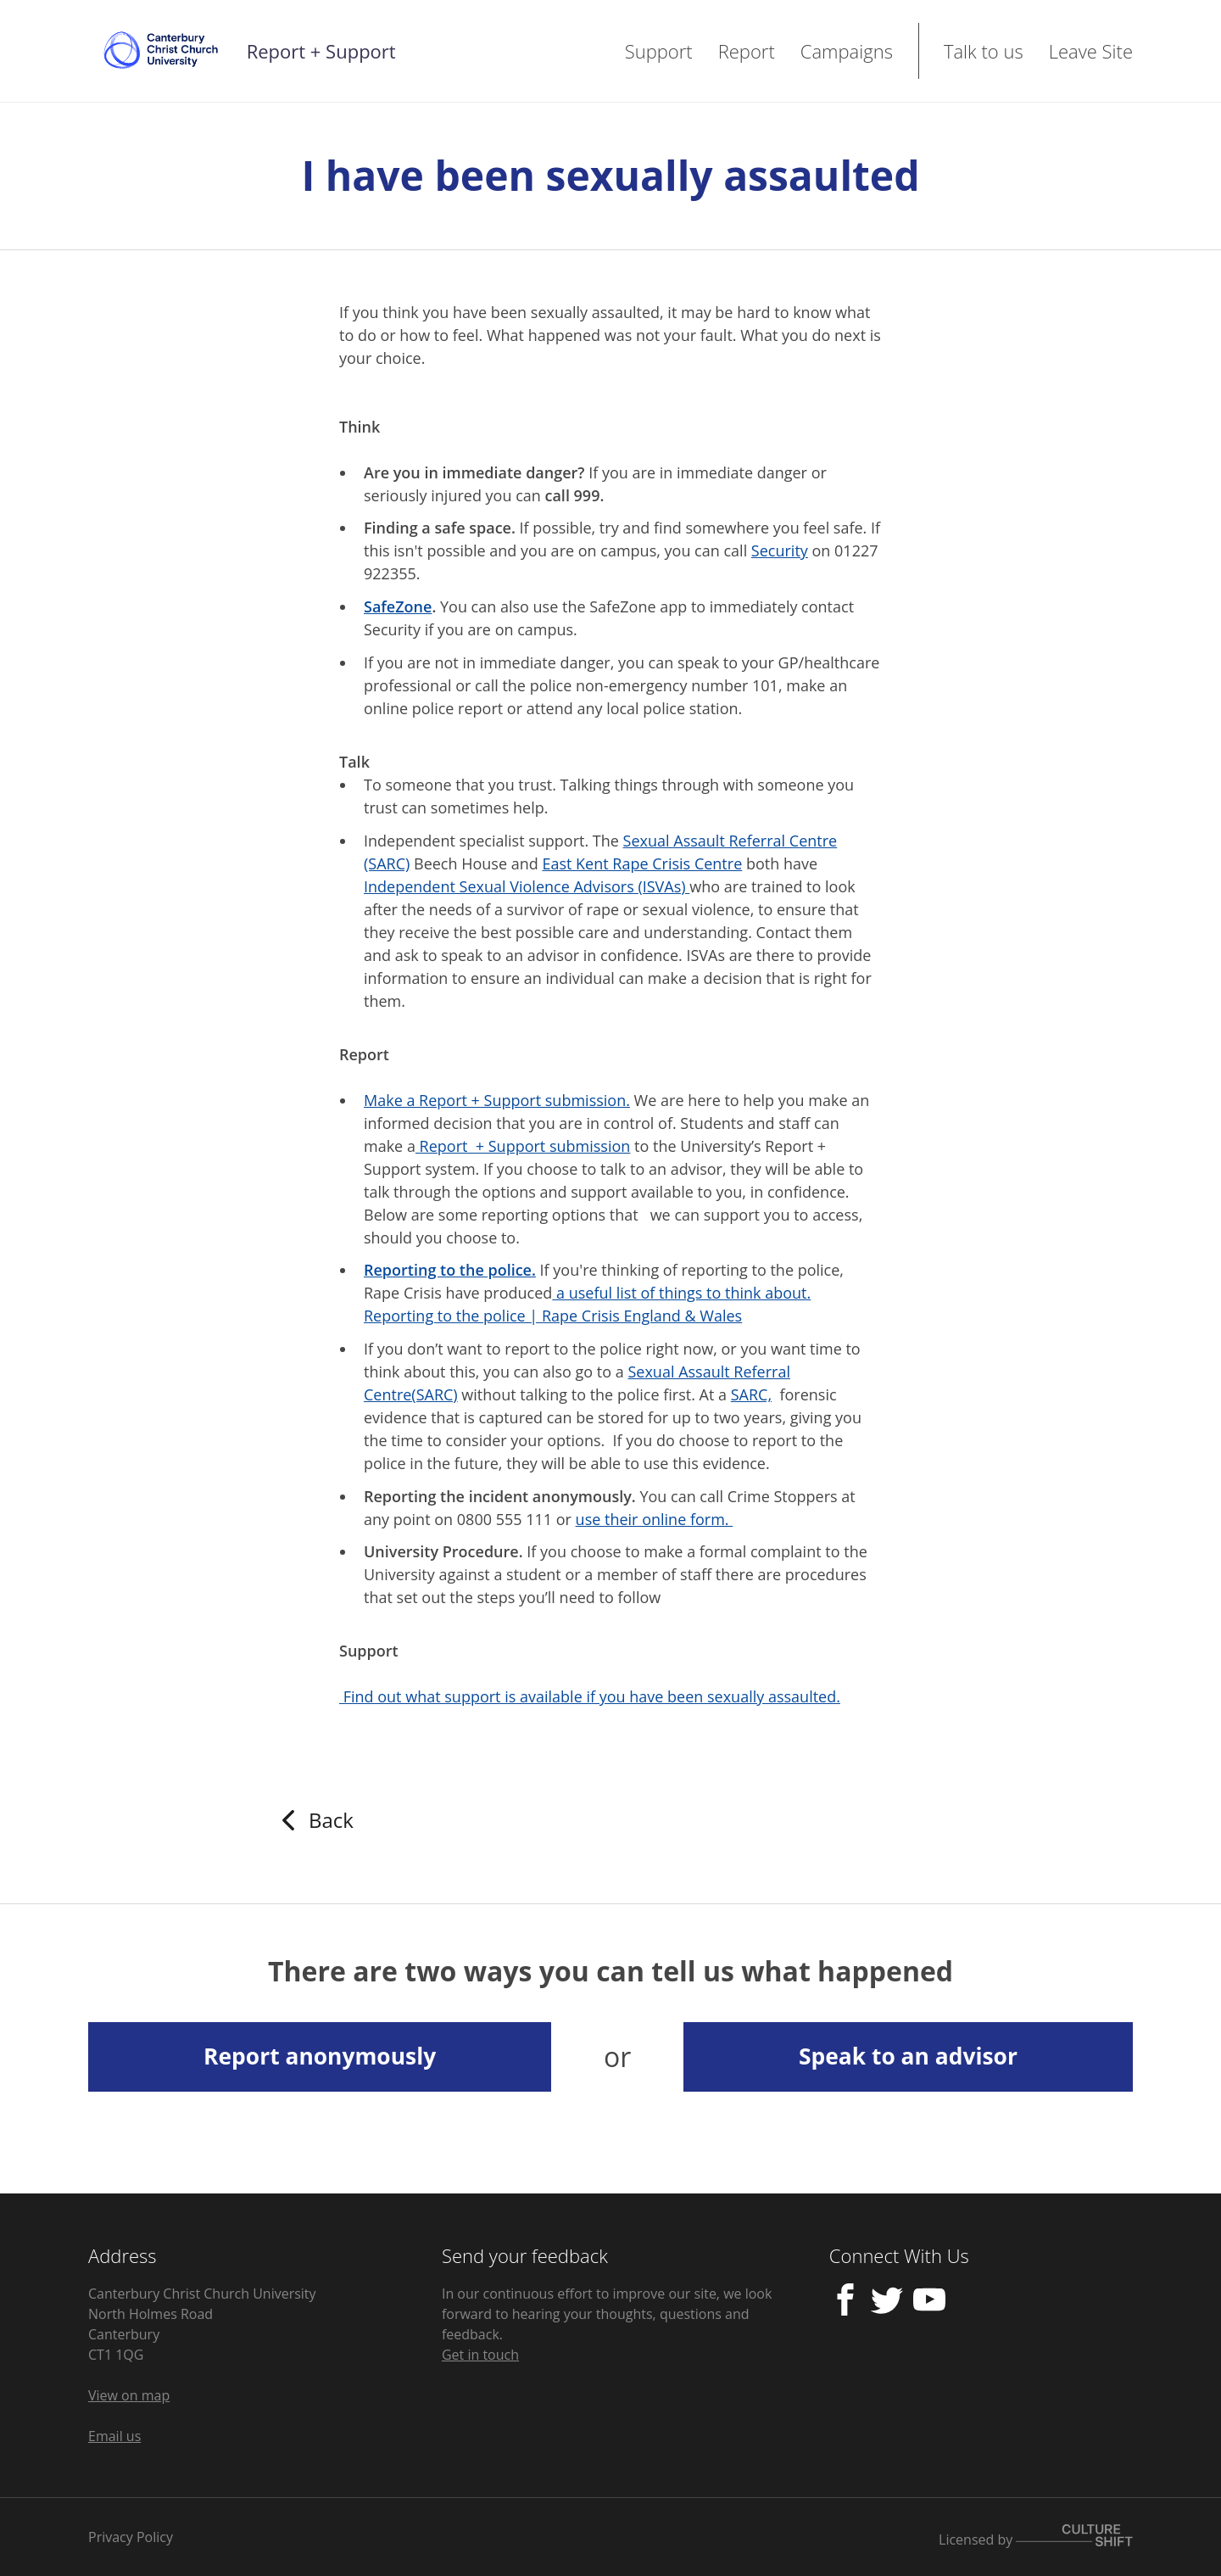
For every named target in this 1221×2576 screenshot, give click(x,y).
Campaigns (846, 51)
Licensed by (1036, 2536)
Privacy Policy (130, 2537)
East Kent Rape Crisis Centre (642, 863)
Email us (114, 2436)
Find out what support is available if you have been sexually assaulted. (589, 1696)
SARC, (751, 1394)
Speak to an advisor (908, 2056)
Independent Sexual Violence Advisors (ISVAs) (526, 886)
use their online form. (654, 1519)
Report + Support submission (522, 1146)
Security (779, 550)
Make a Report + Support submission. (497, 1100)
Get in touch (480, 2354)
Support (659, 51)
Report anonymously (320, 2056)
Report (746, 51)
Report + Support (321, 51)
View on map (129, 2395)
